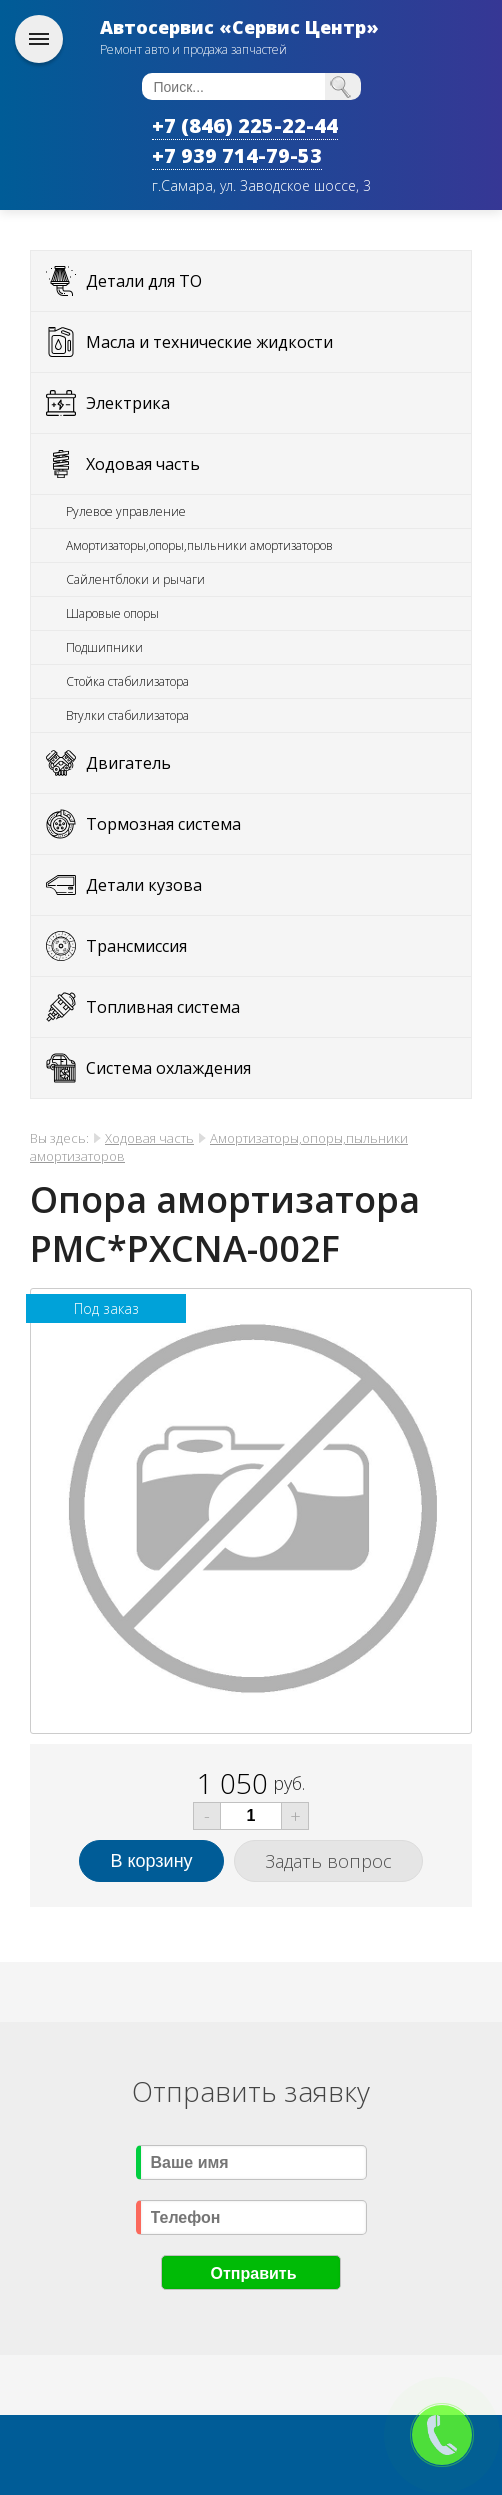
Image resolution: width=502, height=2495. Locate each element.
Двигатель (128, 763)
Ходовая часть (143, 464)
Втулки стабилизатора (127, 715)
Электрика (128, 403)
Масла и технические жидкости (209, 342)
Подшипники (104, 647)
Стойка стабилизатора (127, 681)
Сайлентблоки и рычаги (135, 579)
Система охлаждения (168, 1068)
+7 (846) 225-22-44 (245, 125)
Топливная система (163, 1007)
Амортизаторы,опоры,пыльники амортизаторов (199, 545)
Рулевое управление (126, 511)
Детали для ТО (144, 281)
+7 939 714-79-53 (237, 155)
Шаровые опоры (112, 613)
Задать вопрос (328, 1861)
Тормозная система (163, 824)
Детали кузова (144, 885)
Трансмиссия (136, 946)
